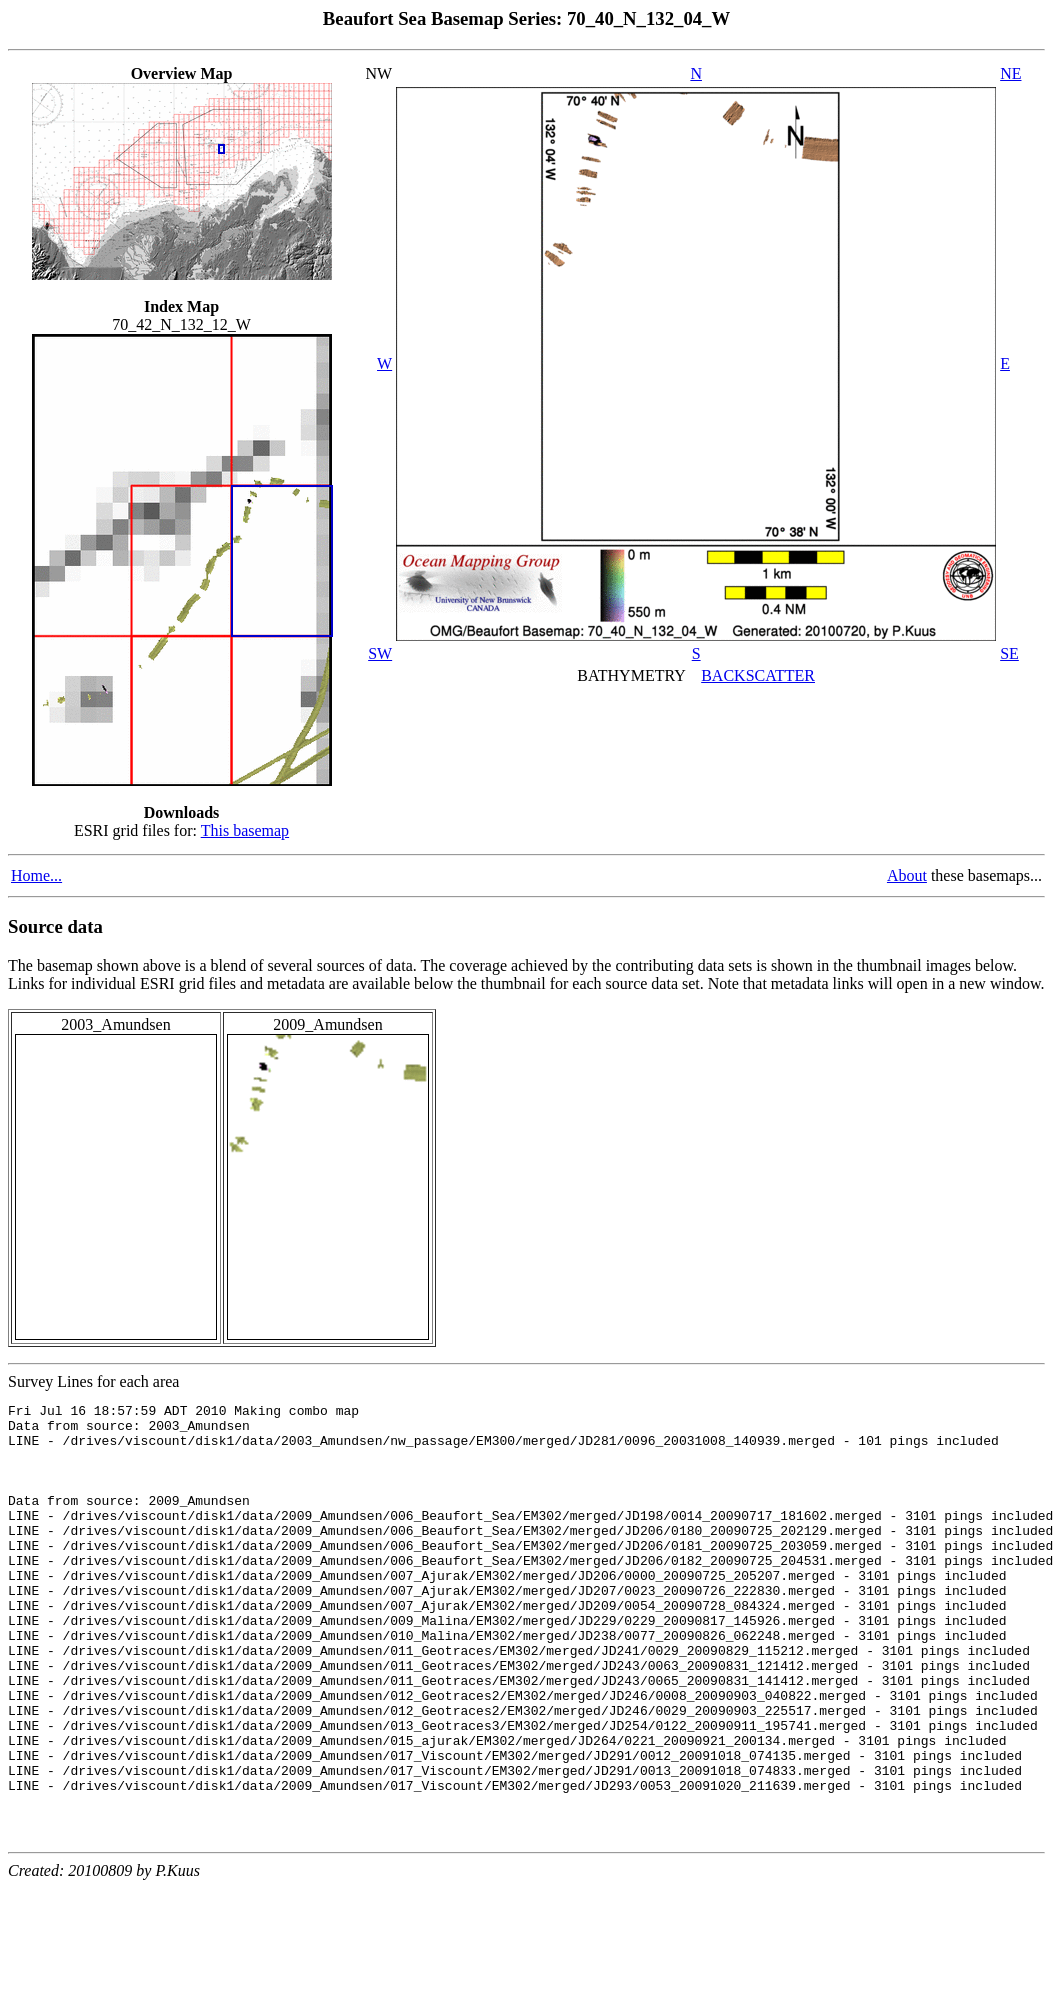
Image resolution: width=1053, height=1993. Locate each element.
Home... (36, 875)
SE (1009, 653)
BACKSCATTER (758, 675)
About (907, 875)
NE (1010, 73)
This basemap (245, 830)
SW (380, 653)
